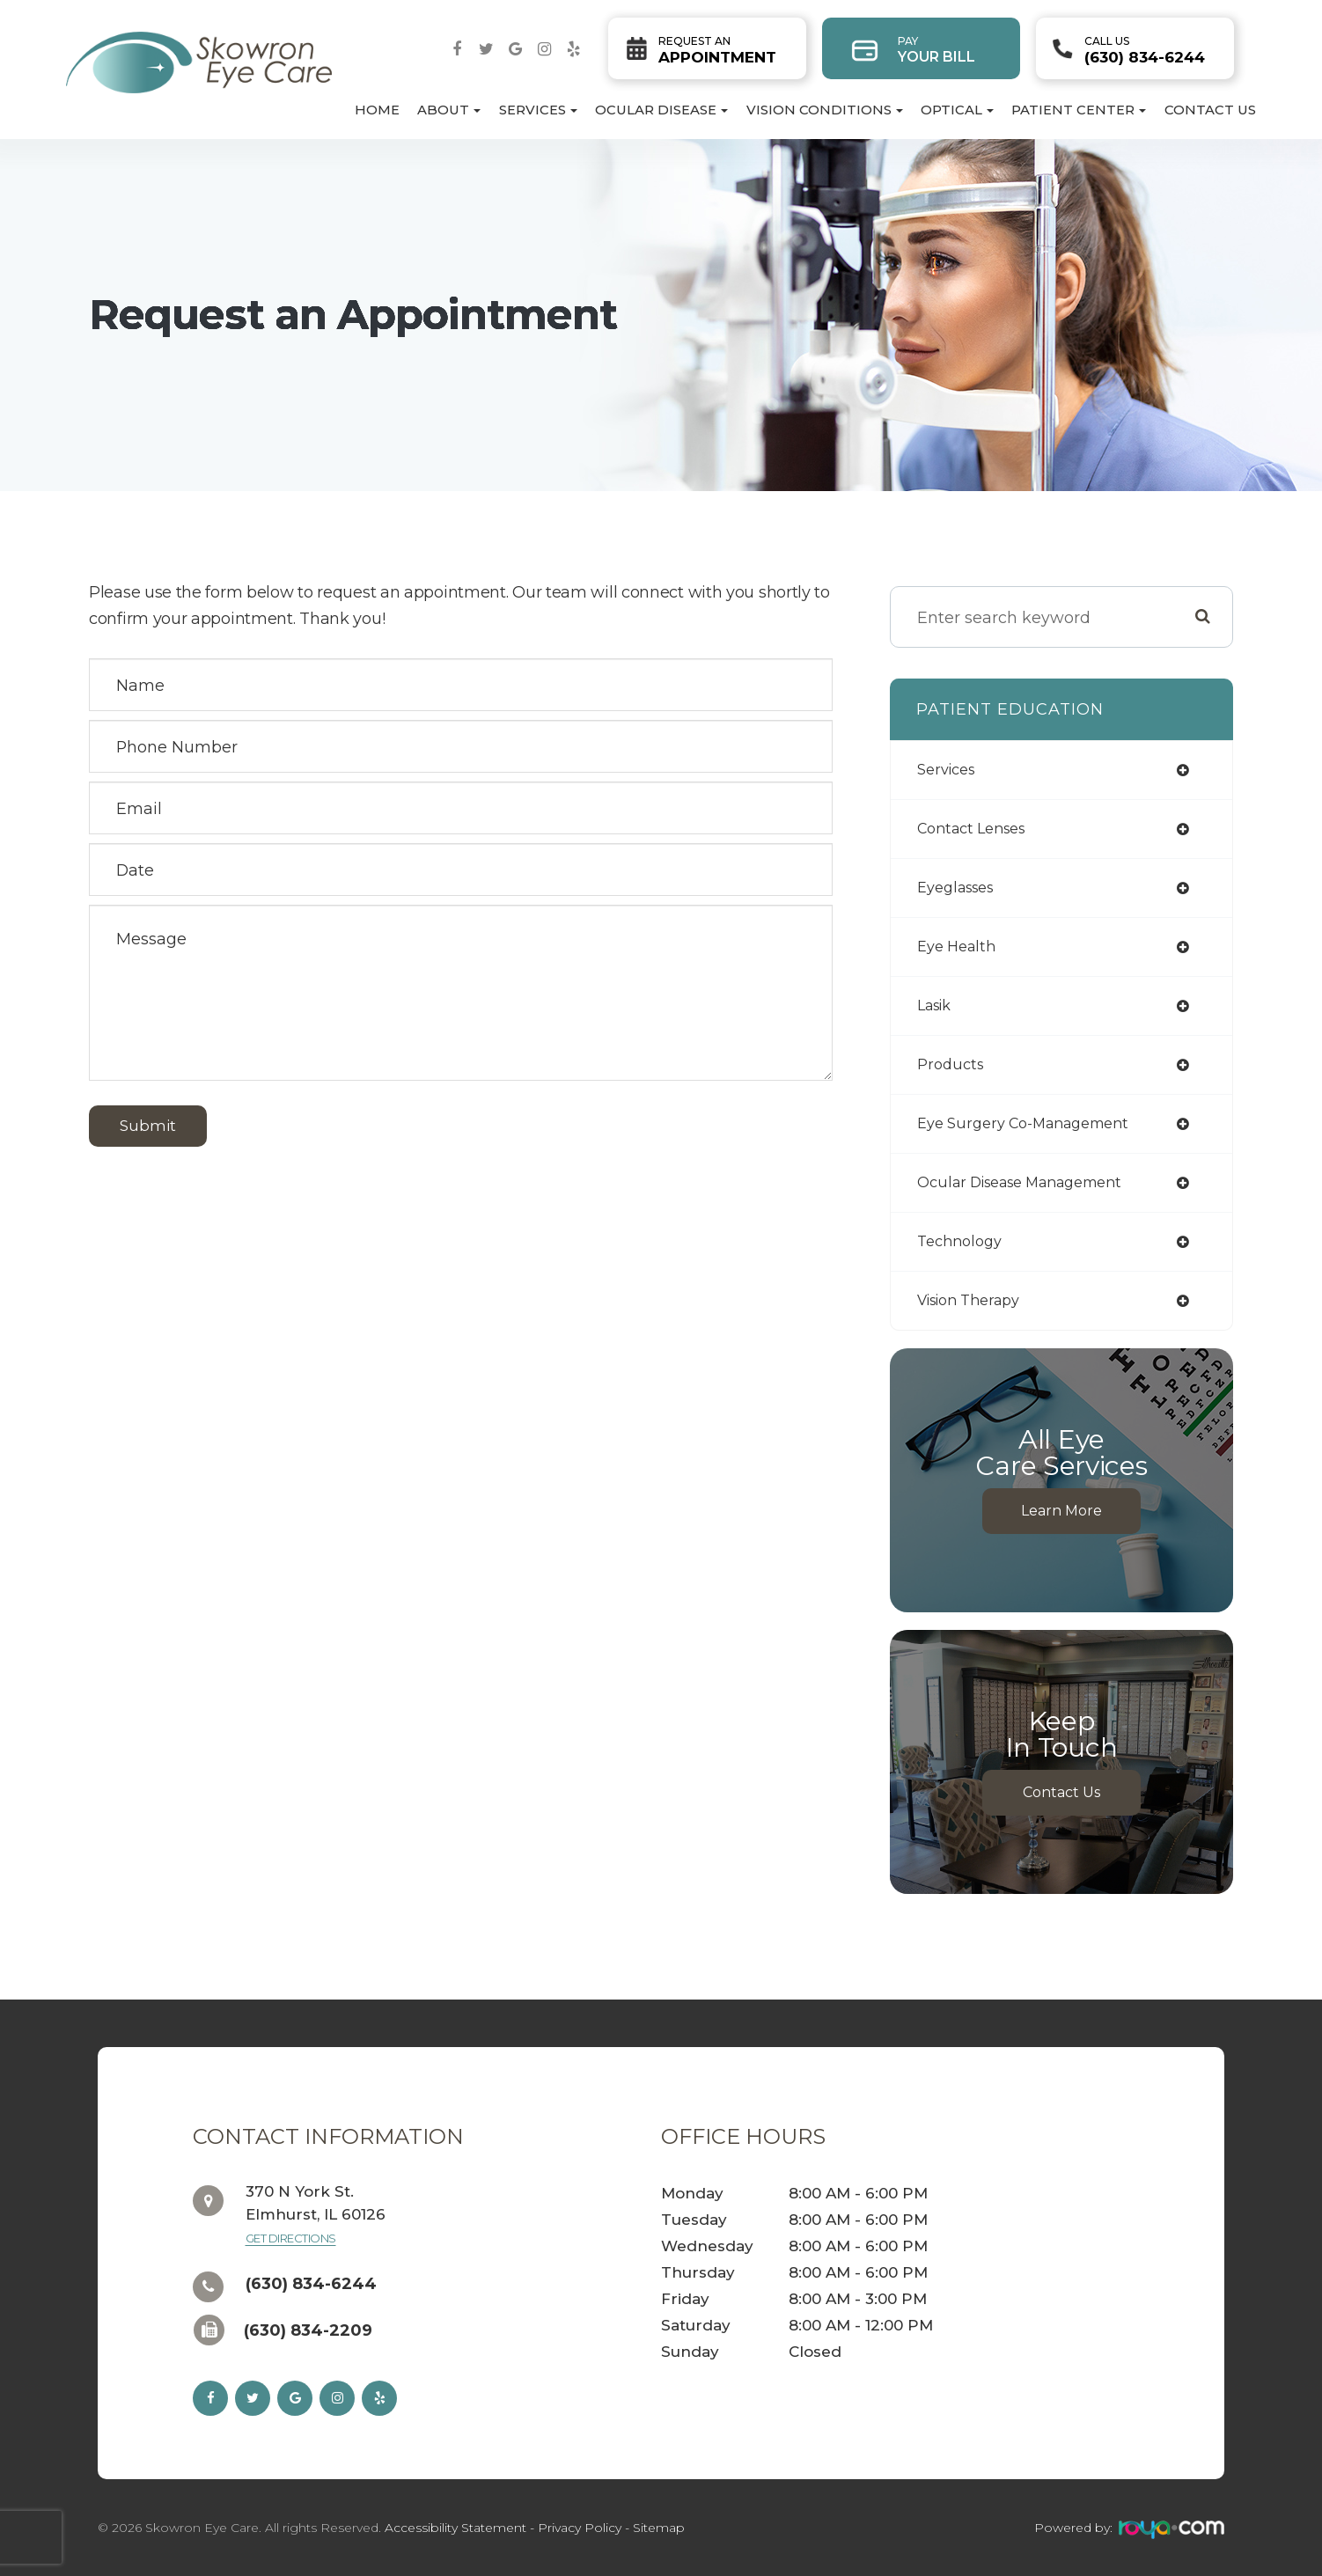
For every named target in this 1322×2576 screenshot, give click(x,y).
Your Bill (936, 49)
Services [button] (538, 110)
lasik (934, 1005)
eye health (956, 946)
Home (377, 110)
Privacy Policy (579, 2528)
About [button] (449, 110)
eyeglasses (955, 887)
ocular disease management (1019, 1182)
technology (959, 1241)
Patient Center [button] (1078, 110)
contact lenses (971, 828)
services (945, 769)
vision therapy (968, 1300)
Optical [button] (957, 110)
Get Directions (291, 2238)
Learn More (1061, 1510)
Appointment (717, 50)
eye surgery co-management (1022, 1123)
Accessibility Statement (455, 2528)
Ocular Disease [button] (661, 110)
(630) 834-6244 (1144, 50)
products (950, 1064)
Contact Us (1210, 110)
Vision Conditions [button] (824, 110)
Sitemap (659, 2528)
